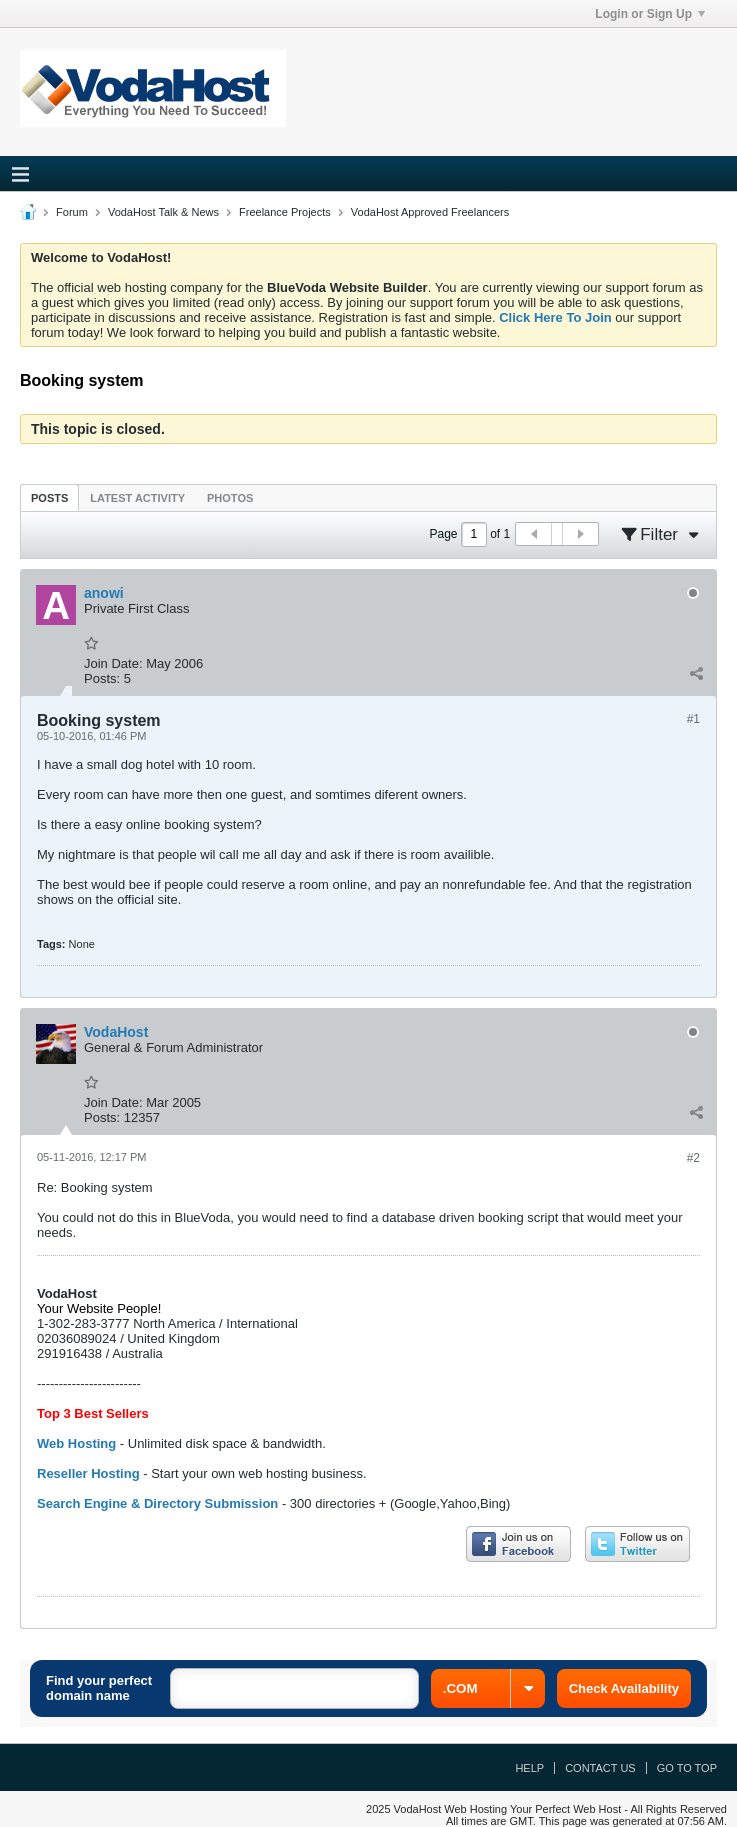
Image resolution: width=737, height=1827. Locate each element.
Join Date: (113, 663)
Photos (230, 498)
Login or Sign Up (650, 14)
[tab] (49, 497)
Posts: (102, 678)
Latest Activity (137, 498)
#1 (693, 719)
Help (529, 1768)
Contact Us (600, 1768)
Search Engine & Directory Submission (157, 1503)
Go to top (687, 1768)
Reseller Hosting (88, 1473)
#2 (693, 1158)
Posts (49, 498)
